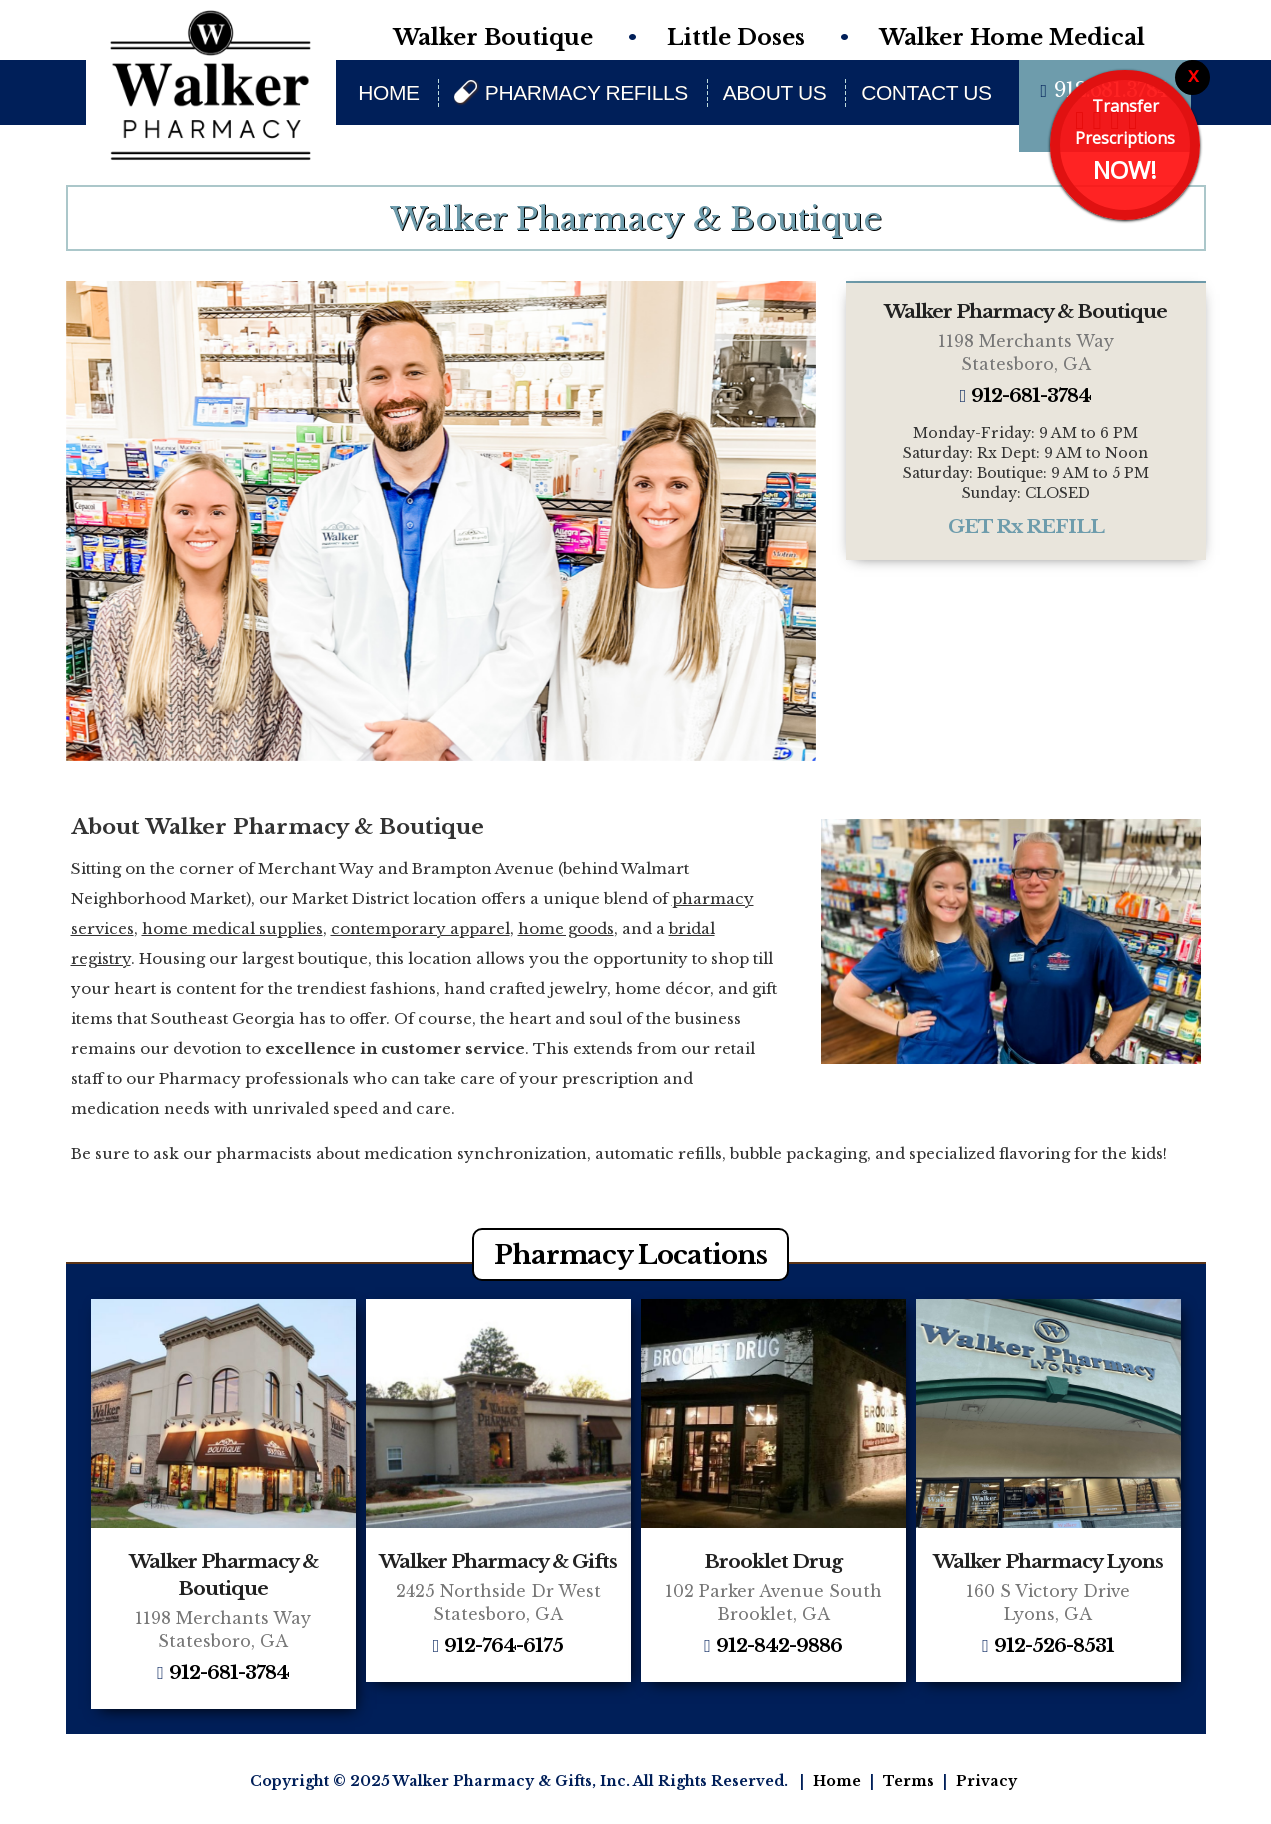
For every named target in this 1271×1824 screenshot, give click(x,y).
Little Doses (736, 37)
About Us (775, 92)
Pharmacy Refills (586, 92)
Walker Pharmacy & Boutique (1025, 311)
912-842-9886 (779, 1646)
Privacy (986, 1781)
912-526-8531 (1054, 1646)
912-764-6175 (503, 1646)
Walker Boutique (493, 37)
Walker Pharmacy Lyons (1048, 1561)
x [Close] (1193, 74)
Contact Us (926, 92)
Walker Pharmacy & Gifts (498, 1561)
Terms (908, 1781)
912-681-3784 (1031, 396)
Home (388, 92)
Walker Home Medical (1012, 37)
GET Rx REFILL (1026, 526)
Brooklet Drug (773, 1561)
